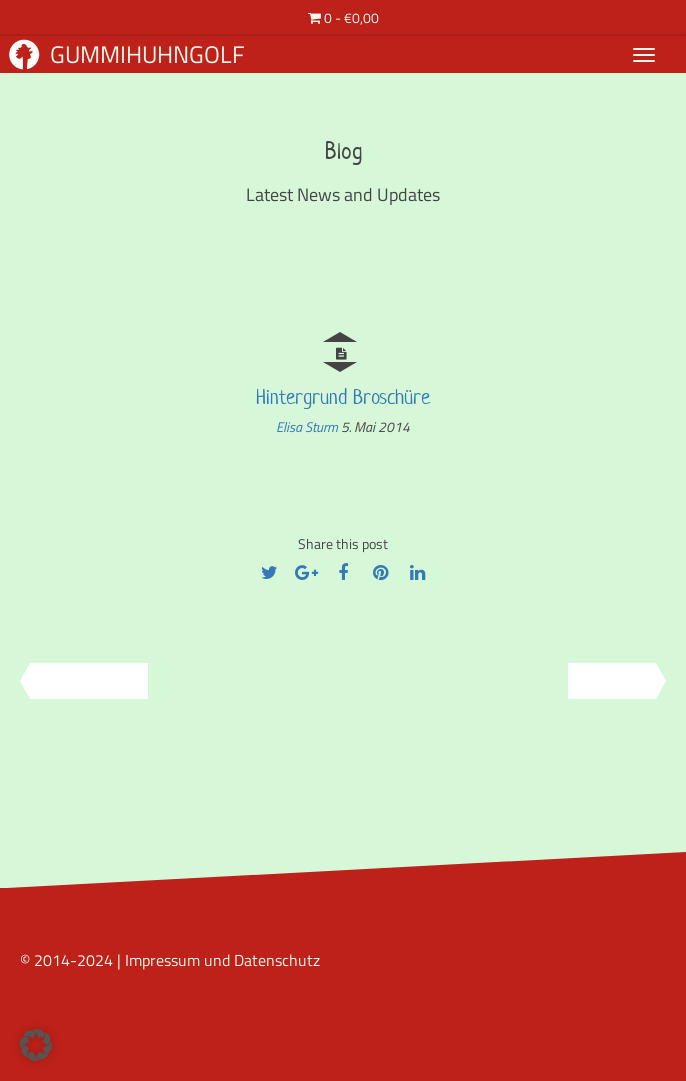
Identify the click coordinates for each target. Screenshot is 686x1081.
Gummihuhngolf (127, 54)
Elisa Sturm (308, 426)
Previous (82, 681)
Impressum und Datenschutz (222, 960)
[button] (36, 1045)
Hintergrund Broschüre (343, 397)
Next (619, 681)
